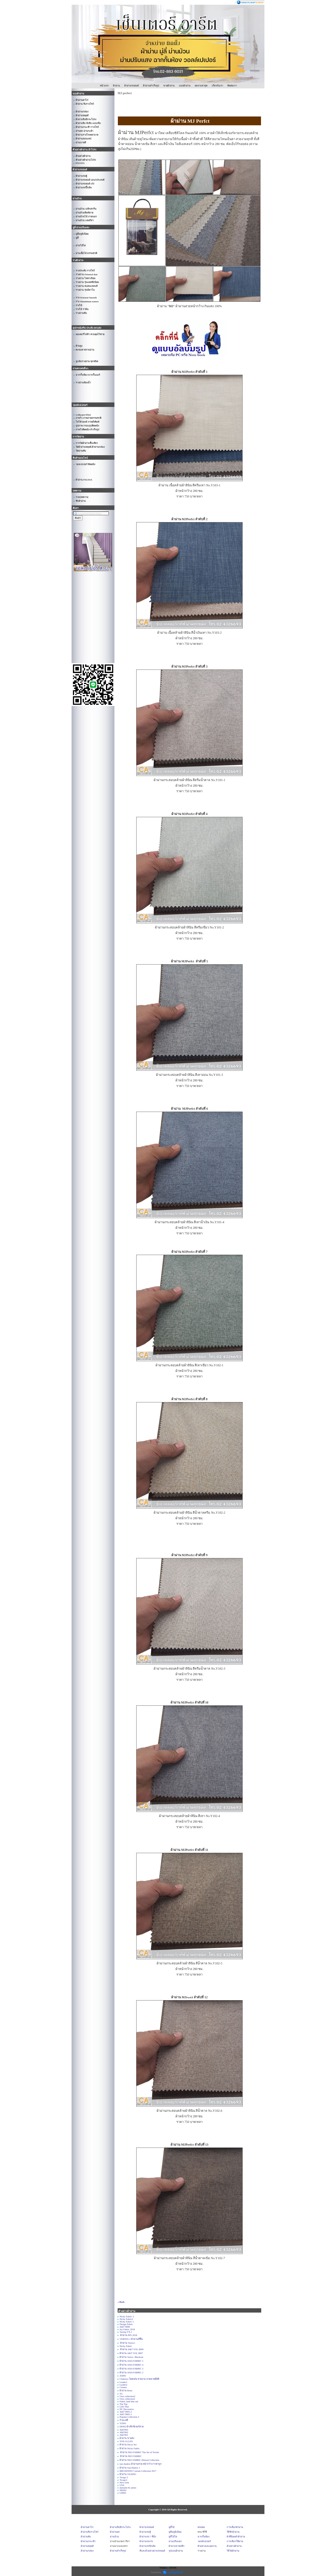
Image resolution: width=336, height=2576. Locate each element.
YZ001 (123, 2423)
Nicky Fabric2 (126, 2319)
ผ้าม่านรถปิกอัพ (147, 2546)
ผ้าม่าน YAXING (128, 2474)
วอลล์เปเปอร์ (204, 2541)
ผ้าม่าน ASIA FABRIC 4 (131, 2364)
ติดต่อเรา (232, 85)
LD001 (123, 2492)
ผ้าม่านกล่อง (87, 2550)
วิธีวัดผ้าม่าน (233, 2550)
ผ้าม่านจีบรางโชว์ (89, 2532)
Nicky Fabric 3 (127, 2316)
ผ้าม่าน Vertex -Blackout (131, 2357)
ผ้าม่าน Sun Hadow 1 (130, 2467)
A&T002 (124, 2432)
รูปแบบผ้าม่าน (176, 2550)
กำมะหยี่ (124, 2420)
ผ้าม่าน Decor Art (128, 2444)
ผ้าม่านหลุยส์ (87, 2546)
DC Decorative (127, 2409)
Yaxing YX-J (126, 2332)
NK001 (123, 2490)
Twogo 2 (124, 2477)
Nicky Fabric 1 (127, 2321)
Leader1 (123, 2382)
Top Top (123, 2404)
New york (124, 2482)
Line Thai (124, 2406)
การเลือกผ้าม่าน (235, 2527)
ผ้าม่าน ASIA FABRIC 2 (131, 2372)
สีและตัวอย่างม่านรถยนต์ (152, 2550)
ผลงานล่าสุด (201, 85)
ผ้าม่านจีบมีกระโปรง (120, 2527)
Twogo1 (123, 2480)
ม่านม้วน (114, 2536)
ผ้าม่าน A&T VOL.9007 (131, 2353)
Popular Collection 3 (129, 2417)
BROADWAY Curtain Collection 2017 (138, 2471)
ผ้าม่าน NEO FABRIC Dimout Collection (139, 2460)
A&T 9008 (125, 2326)
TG (121, 2393)
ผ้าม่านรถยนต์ (131, 85)
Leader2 (123, 2384)
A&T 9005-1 (126, 2414)
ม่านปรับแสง (175, 2541)
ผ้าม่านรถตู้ (145, 2532)
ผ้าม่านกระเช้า (88, 2541)
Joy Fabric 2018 (127, 2329)
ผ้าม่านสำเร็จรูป (151, 85)
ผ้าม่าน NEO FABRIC (131, 2456)
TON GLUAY (126, 2441)
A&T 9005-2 (126, 2411)
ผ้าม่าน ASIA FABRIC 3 (131, 2368)
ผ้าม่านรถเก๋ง (146, 2541)
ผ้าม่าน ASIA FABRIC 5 (131, 2361)
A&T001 (124, 2435)
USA (122, 2485)
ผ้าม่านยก (115, 2532)
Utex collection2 (127, 2396)
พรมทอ (201, 2527)
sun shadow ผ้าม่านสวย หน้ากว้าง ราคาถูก (141, 2464)
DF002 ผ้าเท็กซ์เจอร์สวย (132, 2426)
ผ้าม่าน (116, 85)
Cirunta (123, 2387)
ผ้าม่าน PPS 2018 (128, 2335)
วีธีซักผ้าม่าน (233, 2532)
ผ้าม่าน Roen (126, 2390)
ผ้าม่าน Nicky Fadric (130, 2448)
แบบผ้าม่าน (184, 85)
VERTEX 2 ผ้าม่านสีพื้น (131, 2339)
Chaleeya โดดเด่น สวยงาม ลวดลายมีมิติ (139, 2379)
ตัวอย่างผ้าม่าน (234, 2546)
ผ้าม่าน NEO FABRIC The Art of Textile (139, 2452)
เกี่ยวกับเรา (217, 85)
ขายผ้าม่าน (169, 85)
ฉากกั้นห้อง (203, 2536)
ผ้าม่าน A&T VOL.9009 (131, 2349)
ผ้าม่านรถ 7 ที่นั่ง (148, 2536)
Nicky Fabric (126, 2346)
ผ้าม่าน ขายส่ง (127, 2438)
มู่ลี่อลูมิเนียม (175, 2532)
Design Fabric (126, 2324)
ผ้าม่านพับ (86, 2536)
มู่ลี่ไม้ (171, 2527)
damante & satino (128, 2487)
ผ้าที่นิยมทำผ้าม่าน (236, 2536)
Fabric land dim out (129, 2401)
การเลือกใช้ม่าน (235, 2541)
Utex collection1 (127, 2399)
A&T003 (124, 2429)
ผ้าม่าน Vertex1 (127, 2343)
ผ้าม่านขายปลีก (176, 2546)
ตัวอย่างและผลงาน (207, 2546)
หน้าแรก (104, 85)
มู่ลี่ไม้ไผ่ (173, 2536)
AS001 (123, 2375)
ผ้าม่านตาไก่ (87, 2527)
